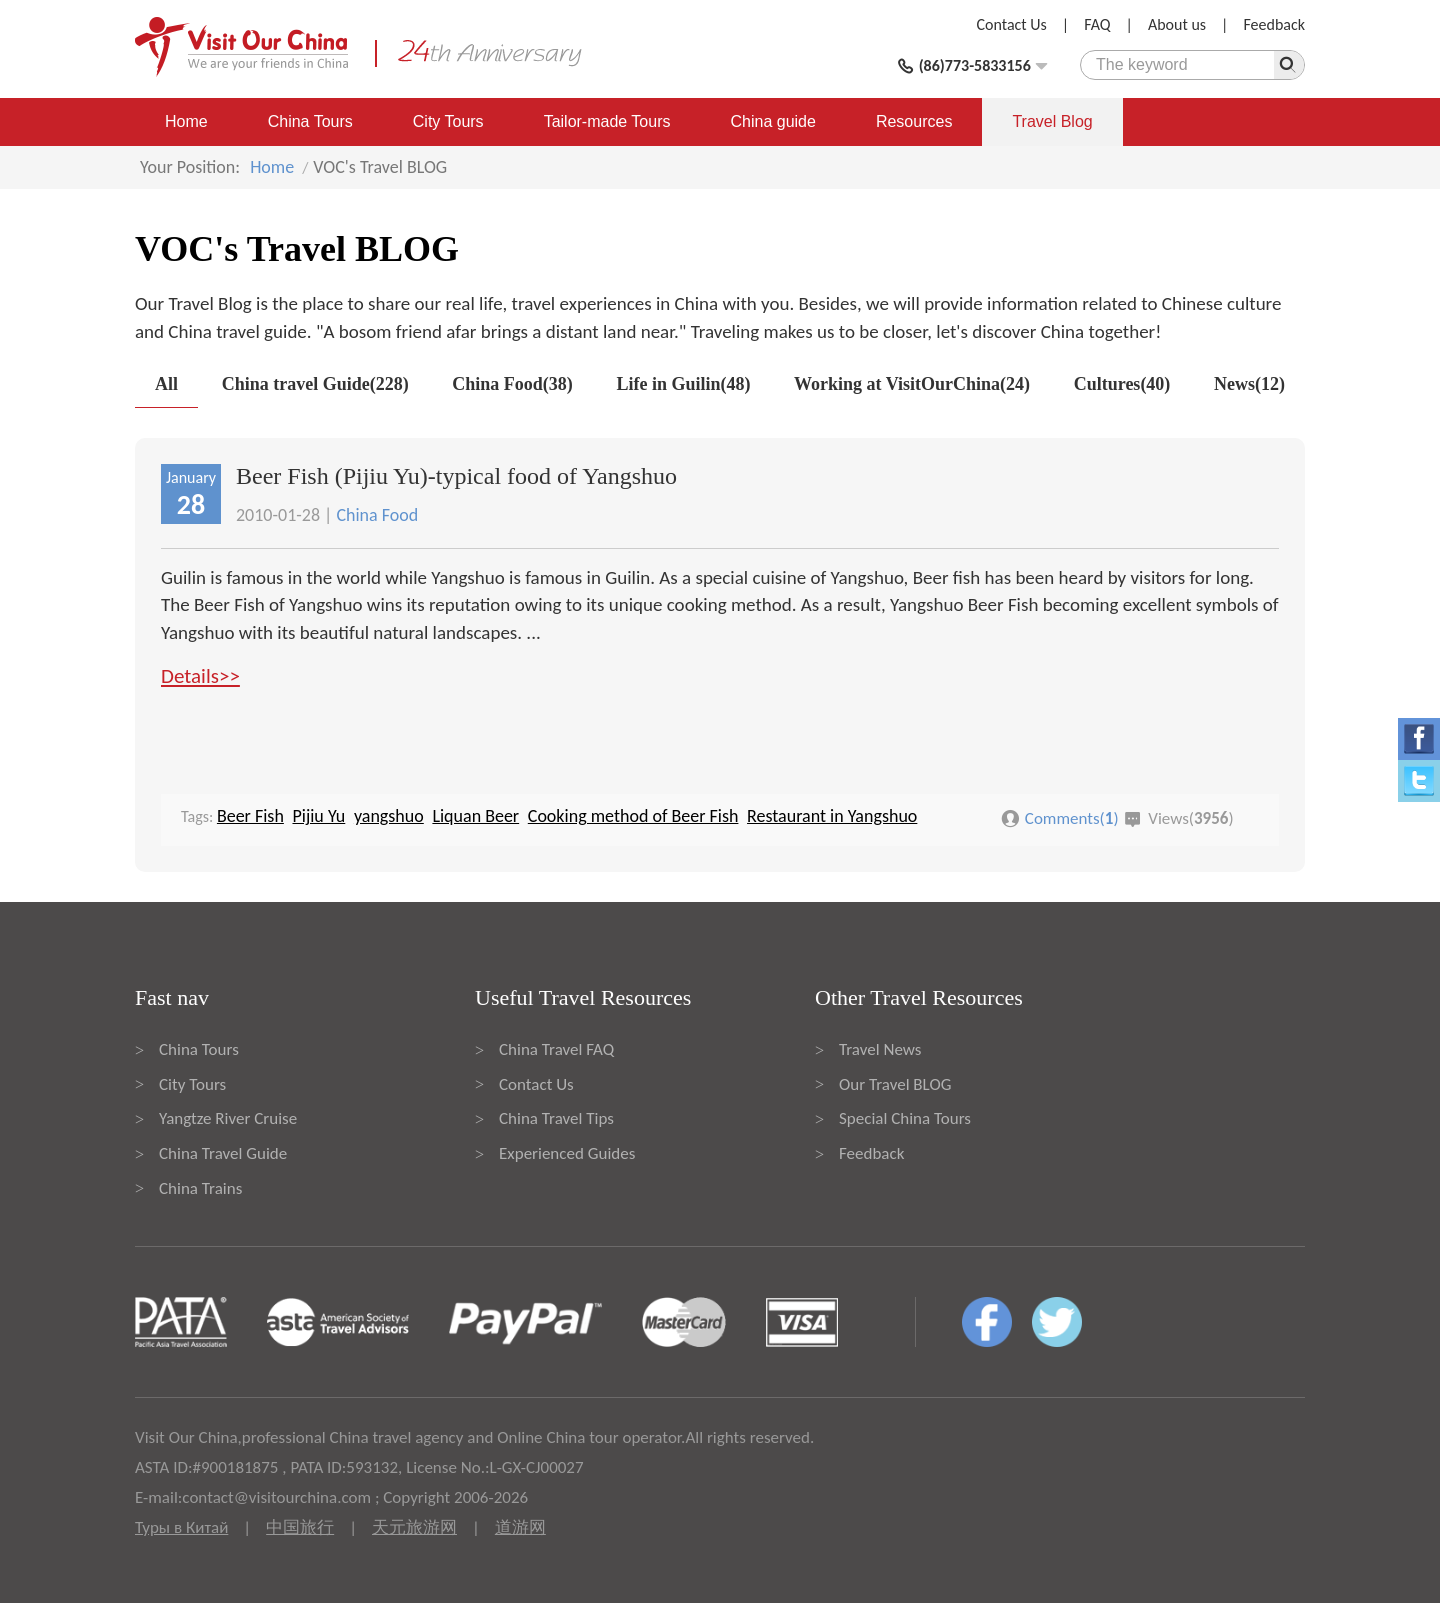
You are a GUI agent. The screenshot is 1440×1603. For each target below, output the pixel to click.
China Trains (200, 1188)
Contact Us (1012, 24)
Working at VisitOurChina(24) (912, 384)
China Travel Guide (223, 1153)
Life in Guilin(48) (683, 384)
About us (1177, 24)
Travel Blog (1052, 121)
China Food (377, 515)
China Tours (310, 121)
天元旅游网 (414, 1527)
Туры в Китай (181, 1527)
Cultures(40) (1122, 384)
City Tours (448, 121)
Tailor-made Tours (607, 121)
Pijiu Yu (318, 816)
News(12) (1249, 384)
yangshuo (389, 816)
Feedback (1274, 24)
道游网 (520, 1527)
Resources (914, 121)
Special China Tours (905, 1118)
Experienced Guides (567, 1153)
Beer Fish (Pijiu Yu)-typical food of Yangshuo (456, 476)
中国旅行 (300, 1527)
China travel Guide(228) (315, 384)
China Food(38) (512, 384)
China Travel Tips (556, 1118)
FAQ (1097, 24)
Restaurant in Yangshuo (832, 816)
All (166, 384)
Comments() (1072, 818)
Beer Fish (250, 816)
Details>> (200, 676)
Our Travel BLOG (895, 1084)
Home (186, 121)
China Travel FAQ (556, 1049)
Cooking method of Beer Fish (633, 816)
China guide (773, 121)
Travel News (880, 1049)
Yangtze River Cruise (228, 1118)
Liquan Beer (475, 816)
